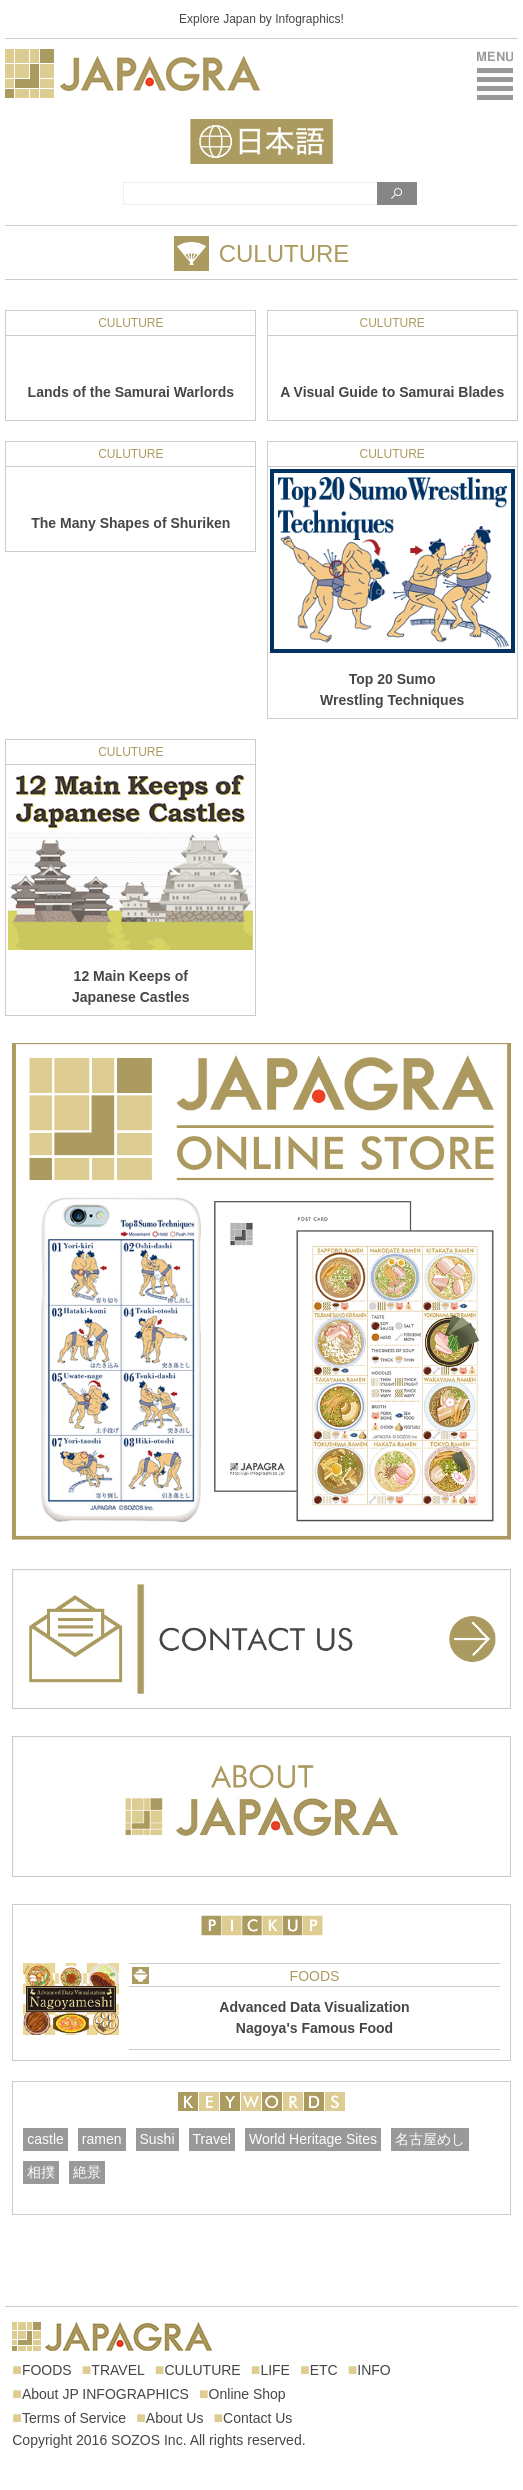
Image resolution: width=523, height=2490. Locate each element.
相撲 (41, 2172)
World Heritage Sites (313, 2139)
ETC (324, 2370)
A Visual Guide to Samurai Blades (392, 392)
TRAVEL (117, 2370)
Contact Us (257, 2418)
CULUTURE (130, 323)
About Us (175, 2418)
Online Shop (247, 2394)
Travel (212, 2139)
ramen (102, 2139)
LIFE (275, 2370)
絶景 (87, 2172)
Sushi (157, 2139)
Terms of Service (74, 2418)
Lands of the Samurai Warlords (131, 392)
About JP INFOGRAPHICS (105, 2394)
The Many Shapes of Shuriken (130, 523)
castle (45, 2139)
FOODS (315, 1976)
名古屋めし (430, 2139)
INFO (373, 2370)
